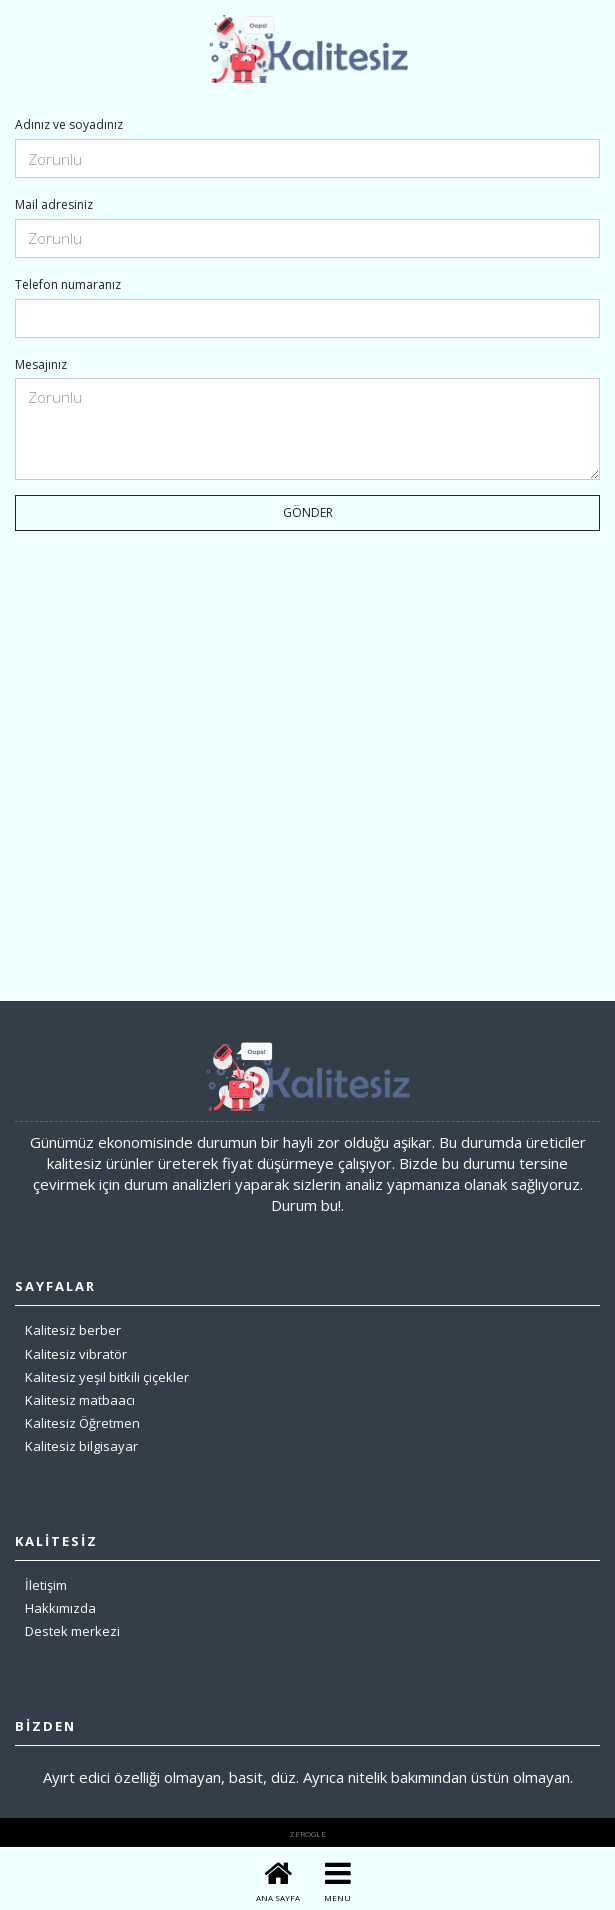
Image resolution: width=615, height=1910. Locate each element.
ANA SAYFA (278, 1897)
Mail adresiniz (54, 205)
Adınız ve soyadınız (69, 125)
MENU (337, 1897)
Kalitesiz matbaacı (80, 1400)
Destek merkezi (72, 1631)
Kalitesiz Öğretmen (82, 1423)
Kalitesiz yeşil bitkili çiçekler (107, 1377)
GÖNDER (308, 512)
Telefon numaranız (68, 285)
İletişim (46, 1585)
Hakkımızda (60, 1608)
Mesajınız (41, 365)
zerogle (307, 1833)
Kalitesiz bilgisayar (81, 1446)
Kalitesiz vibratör (76, 1354)
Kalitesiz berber (73, 1330)
